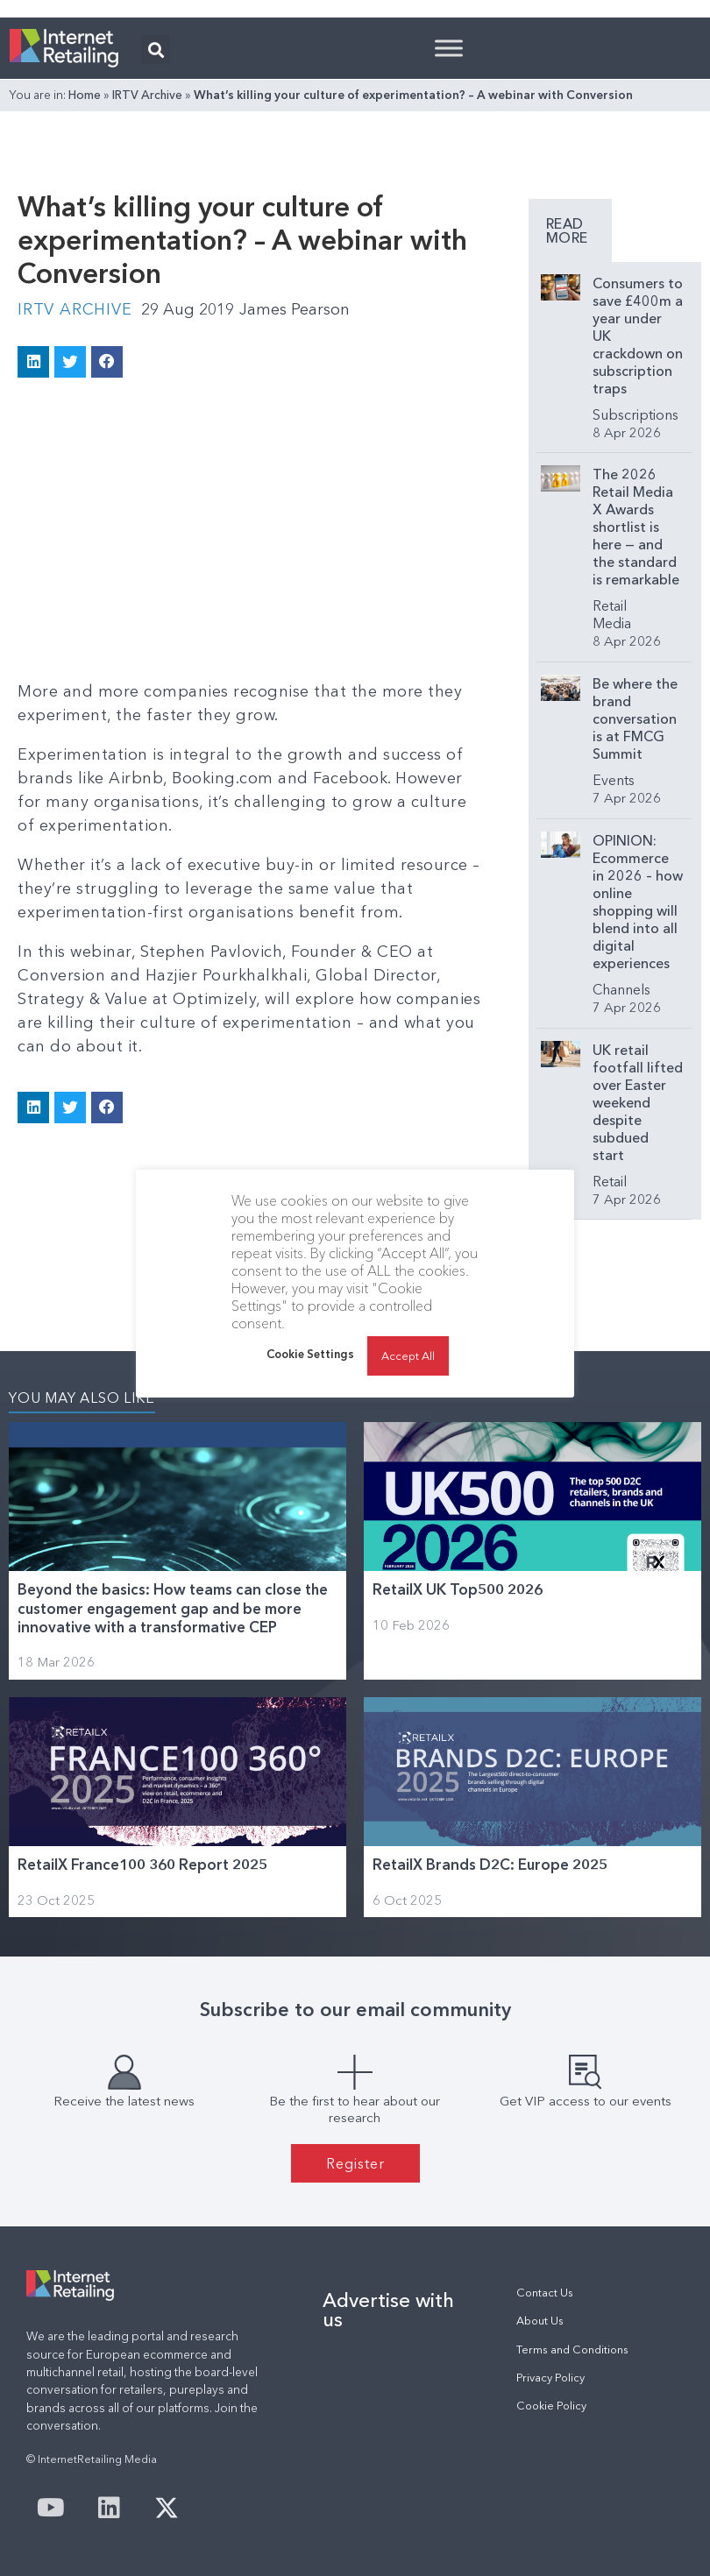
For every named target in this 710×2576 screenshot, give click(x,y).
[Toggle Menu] (449, 47)
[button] (155, 49)
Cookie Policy (551, 2405)
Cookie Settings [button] (310, 1354)
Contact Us (544, 2292)
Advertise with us (388, 2310)
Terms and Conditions (572, 2349)
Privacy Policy (550, 2377)
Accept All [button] (408, 1355)
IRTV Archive (147, 95)
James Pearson (294, 309)
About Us (540, 2320)
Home (84, 95)
